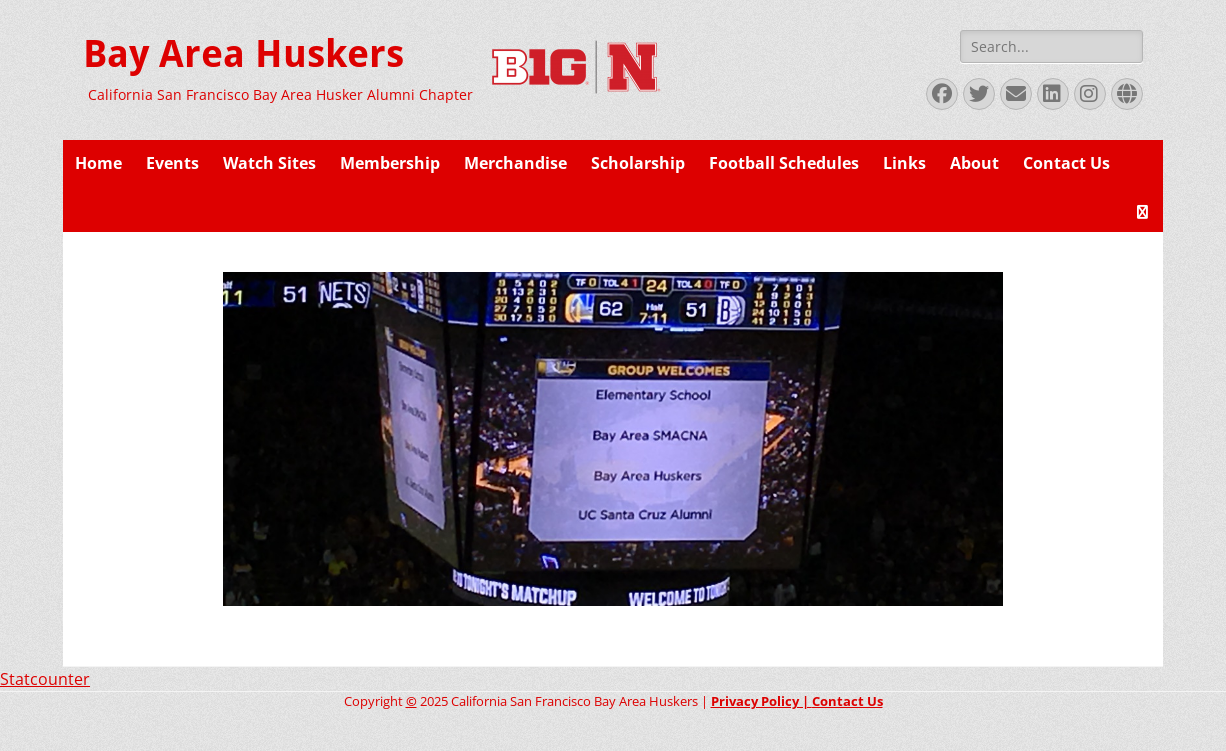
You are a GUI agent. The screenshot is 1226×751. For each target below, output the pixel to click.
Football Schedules (784, 163)
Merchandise (515, 163)
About (974, 163)
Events (172, 163)
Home (98, 163)
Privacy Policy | (761, 701)
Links (904, 163)
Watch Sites (269, 163)
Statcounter (45, 679)
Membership (390, 163)
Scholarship (638, 163)
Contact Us (1066, 163)
